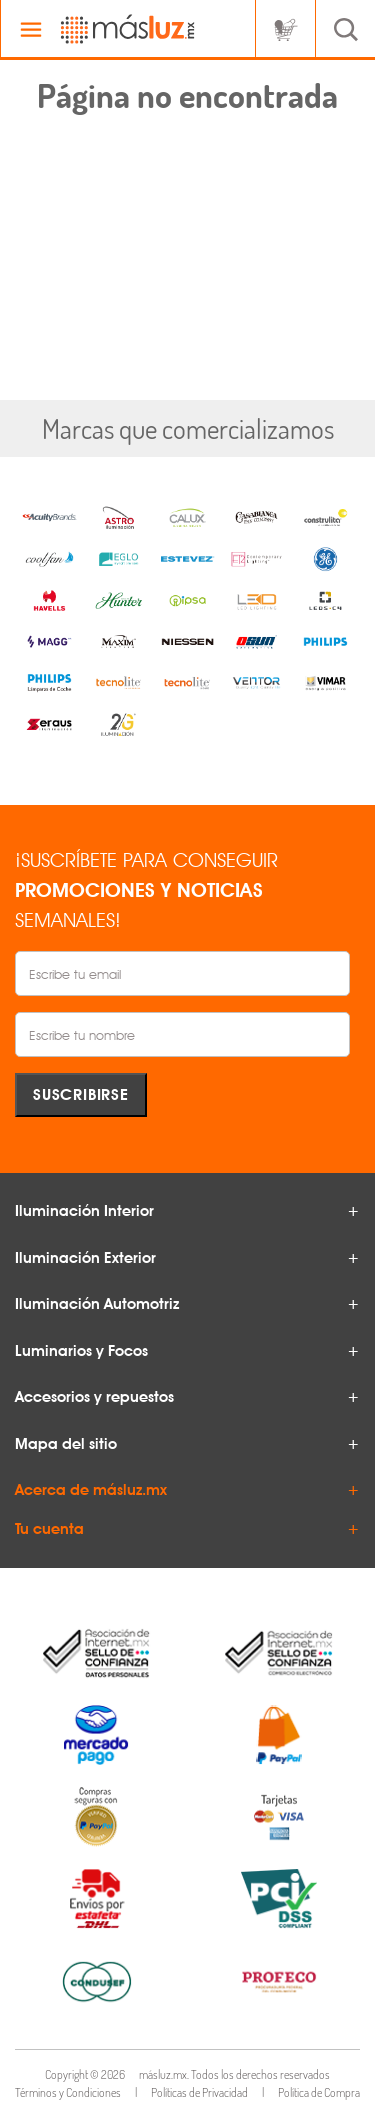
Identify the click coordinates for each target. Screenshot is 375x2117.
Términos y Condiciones (68, 2092)
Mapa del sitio (66, 1444)
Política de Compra (319, 2092)
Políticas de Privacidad (199, 2092)
